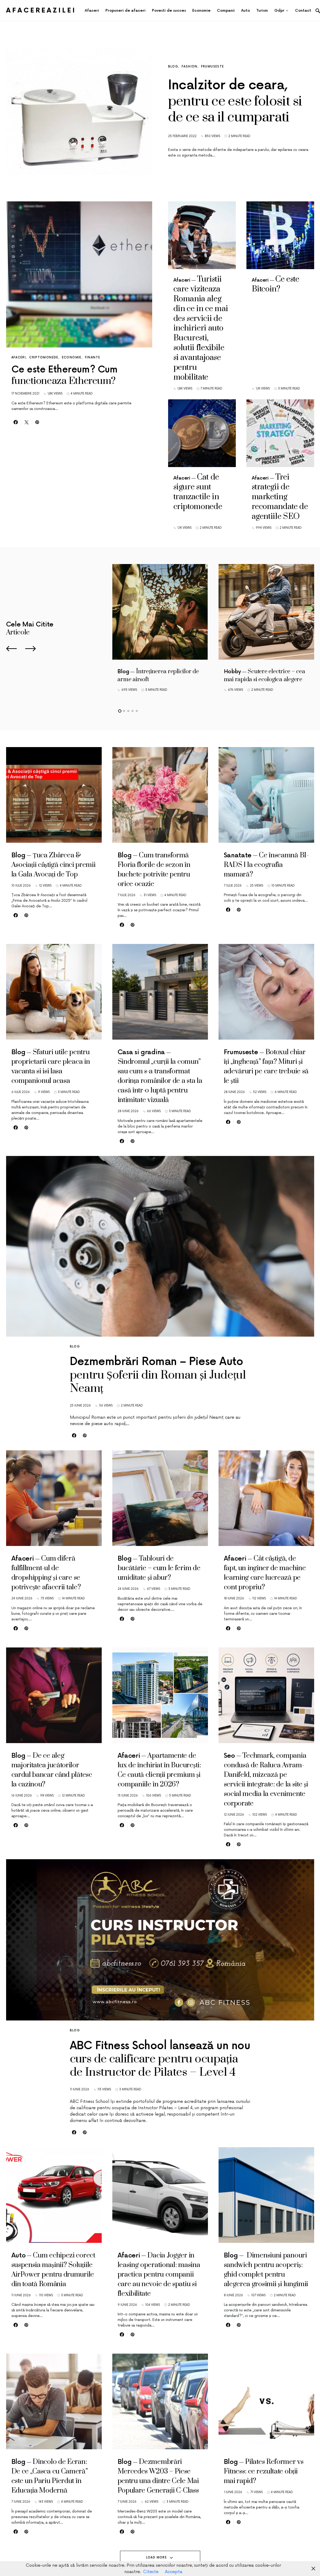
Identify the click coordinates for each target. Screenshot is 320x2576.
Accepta (173, 2571)
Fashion (190, 66)
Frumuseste (212, 66)
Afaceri (18, 357)
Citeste (151, 2571)
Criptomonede (43, 357)
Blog (173, 66)
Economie (72, 357)
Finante (92, 357)
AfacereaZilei (41, 10)
